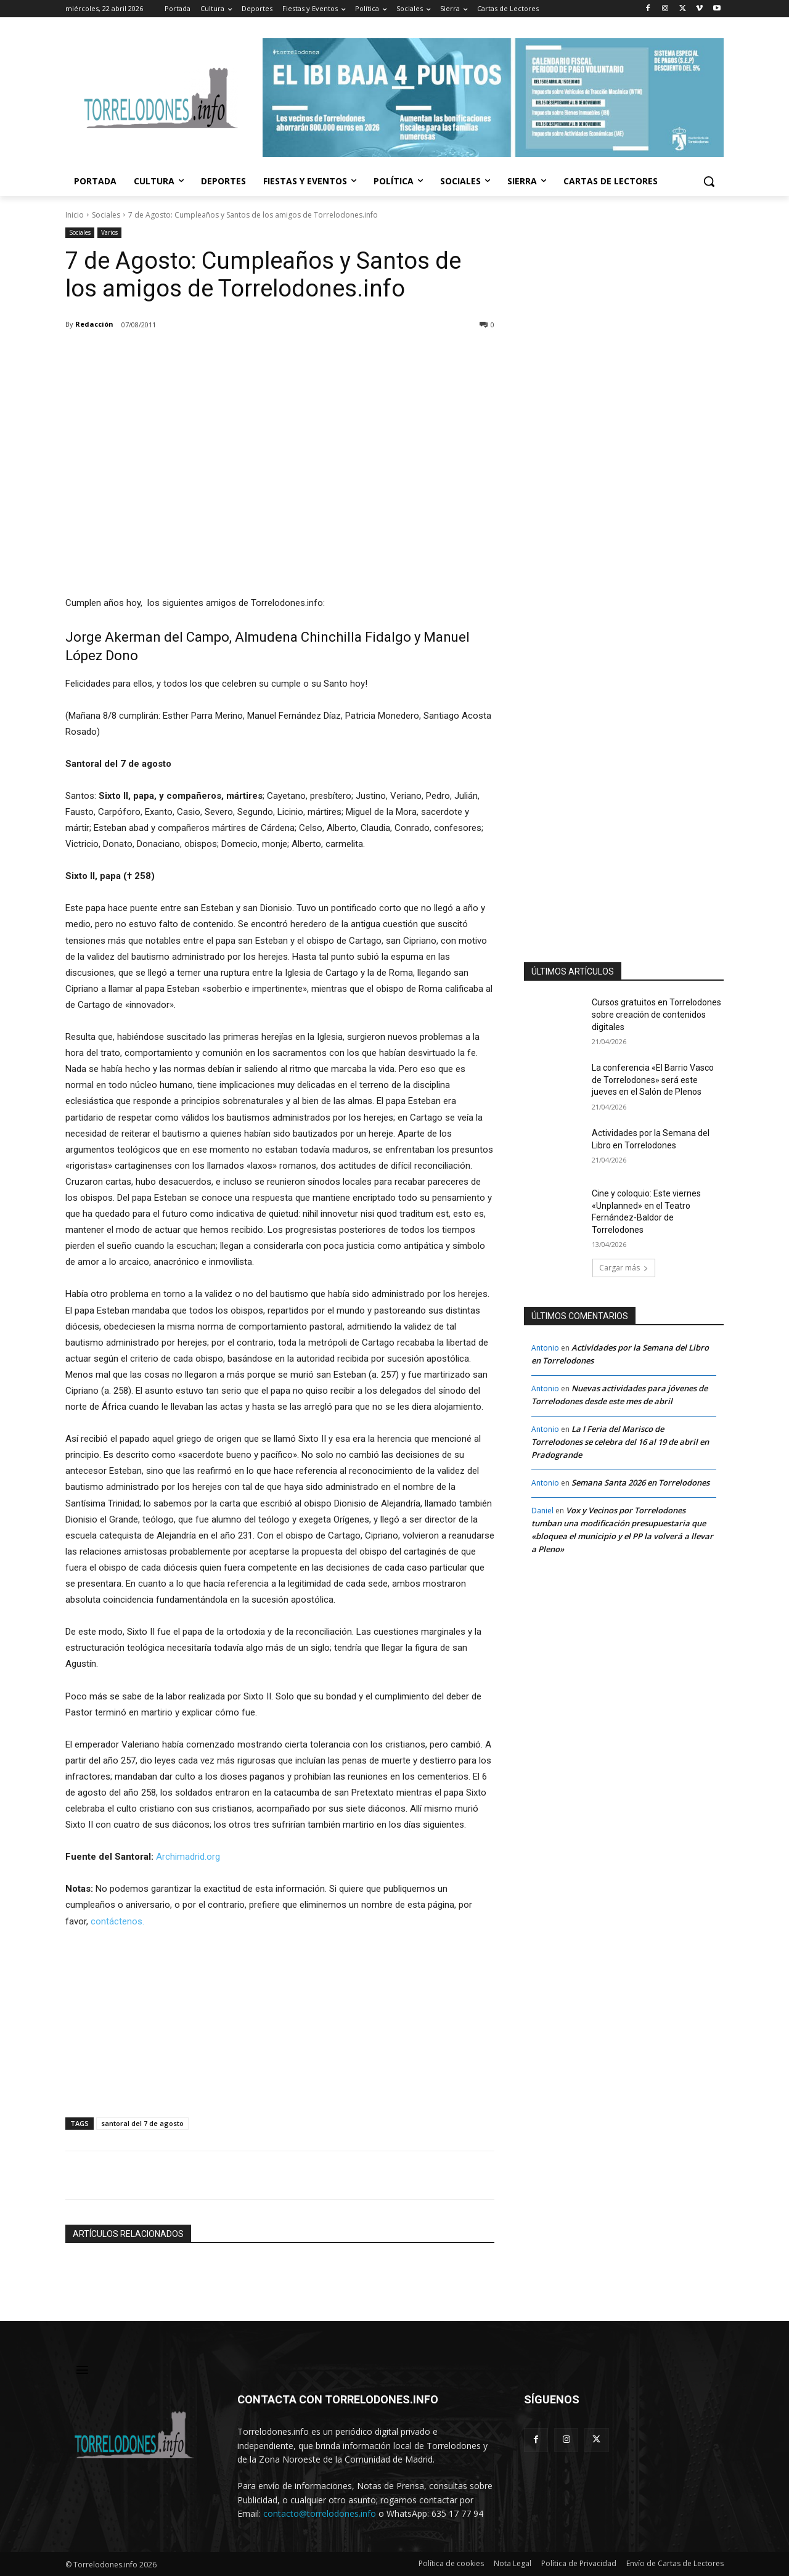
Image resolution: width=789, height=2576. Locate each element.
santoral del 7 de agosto (142, 2123)
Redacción (94, 324)
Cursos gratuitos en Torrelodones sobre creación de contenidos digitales (656, 1014)
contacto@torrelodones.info (319, 2513)
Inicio (74, 215)
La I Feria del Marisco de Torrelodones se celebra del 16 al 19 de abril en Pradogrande (620, 1441)
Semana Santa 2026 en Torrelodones (640, 1482)
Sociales (106, 215)
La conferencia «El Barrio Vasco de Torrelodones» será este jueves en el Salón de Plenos (653, 1080)
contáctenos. (117, 1921)
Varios (109, 232)
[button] (709, 181)
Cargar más (623, 1267)
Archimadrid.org (188, 1856)
